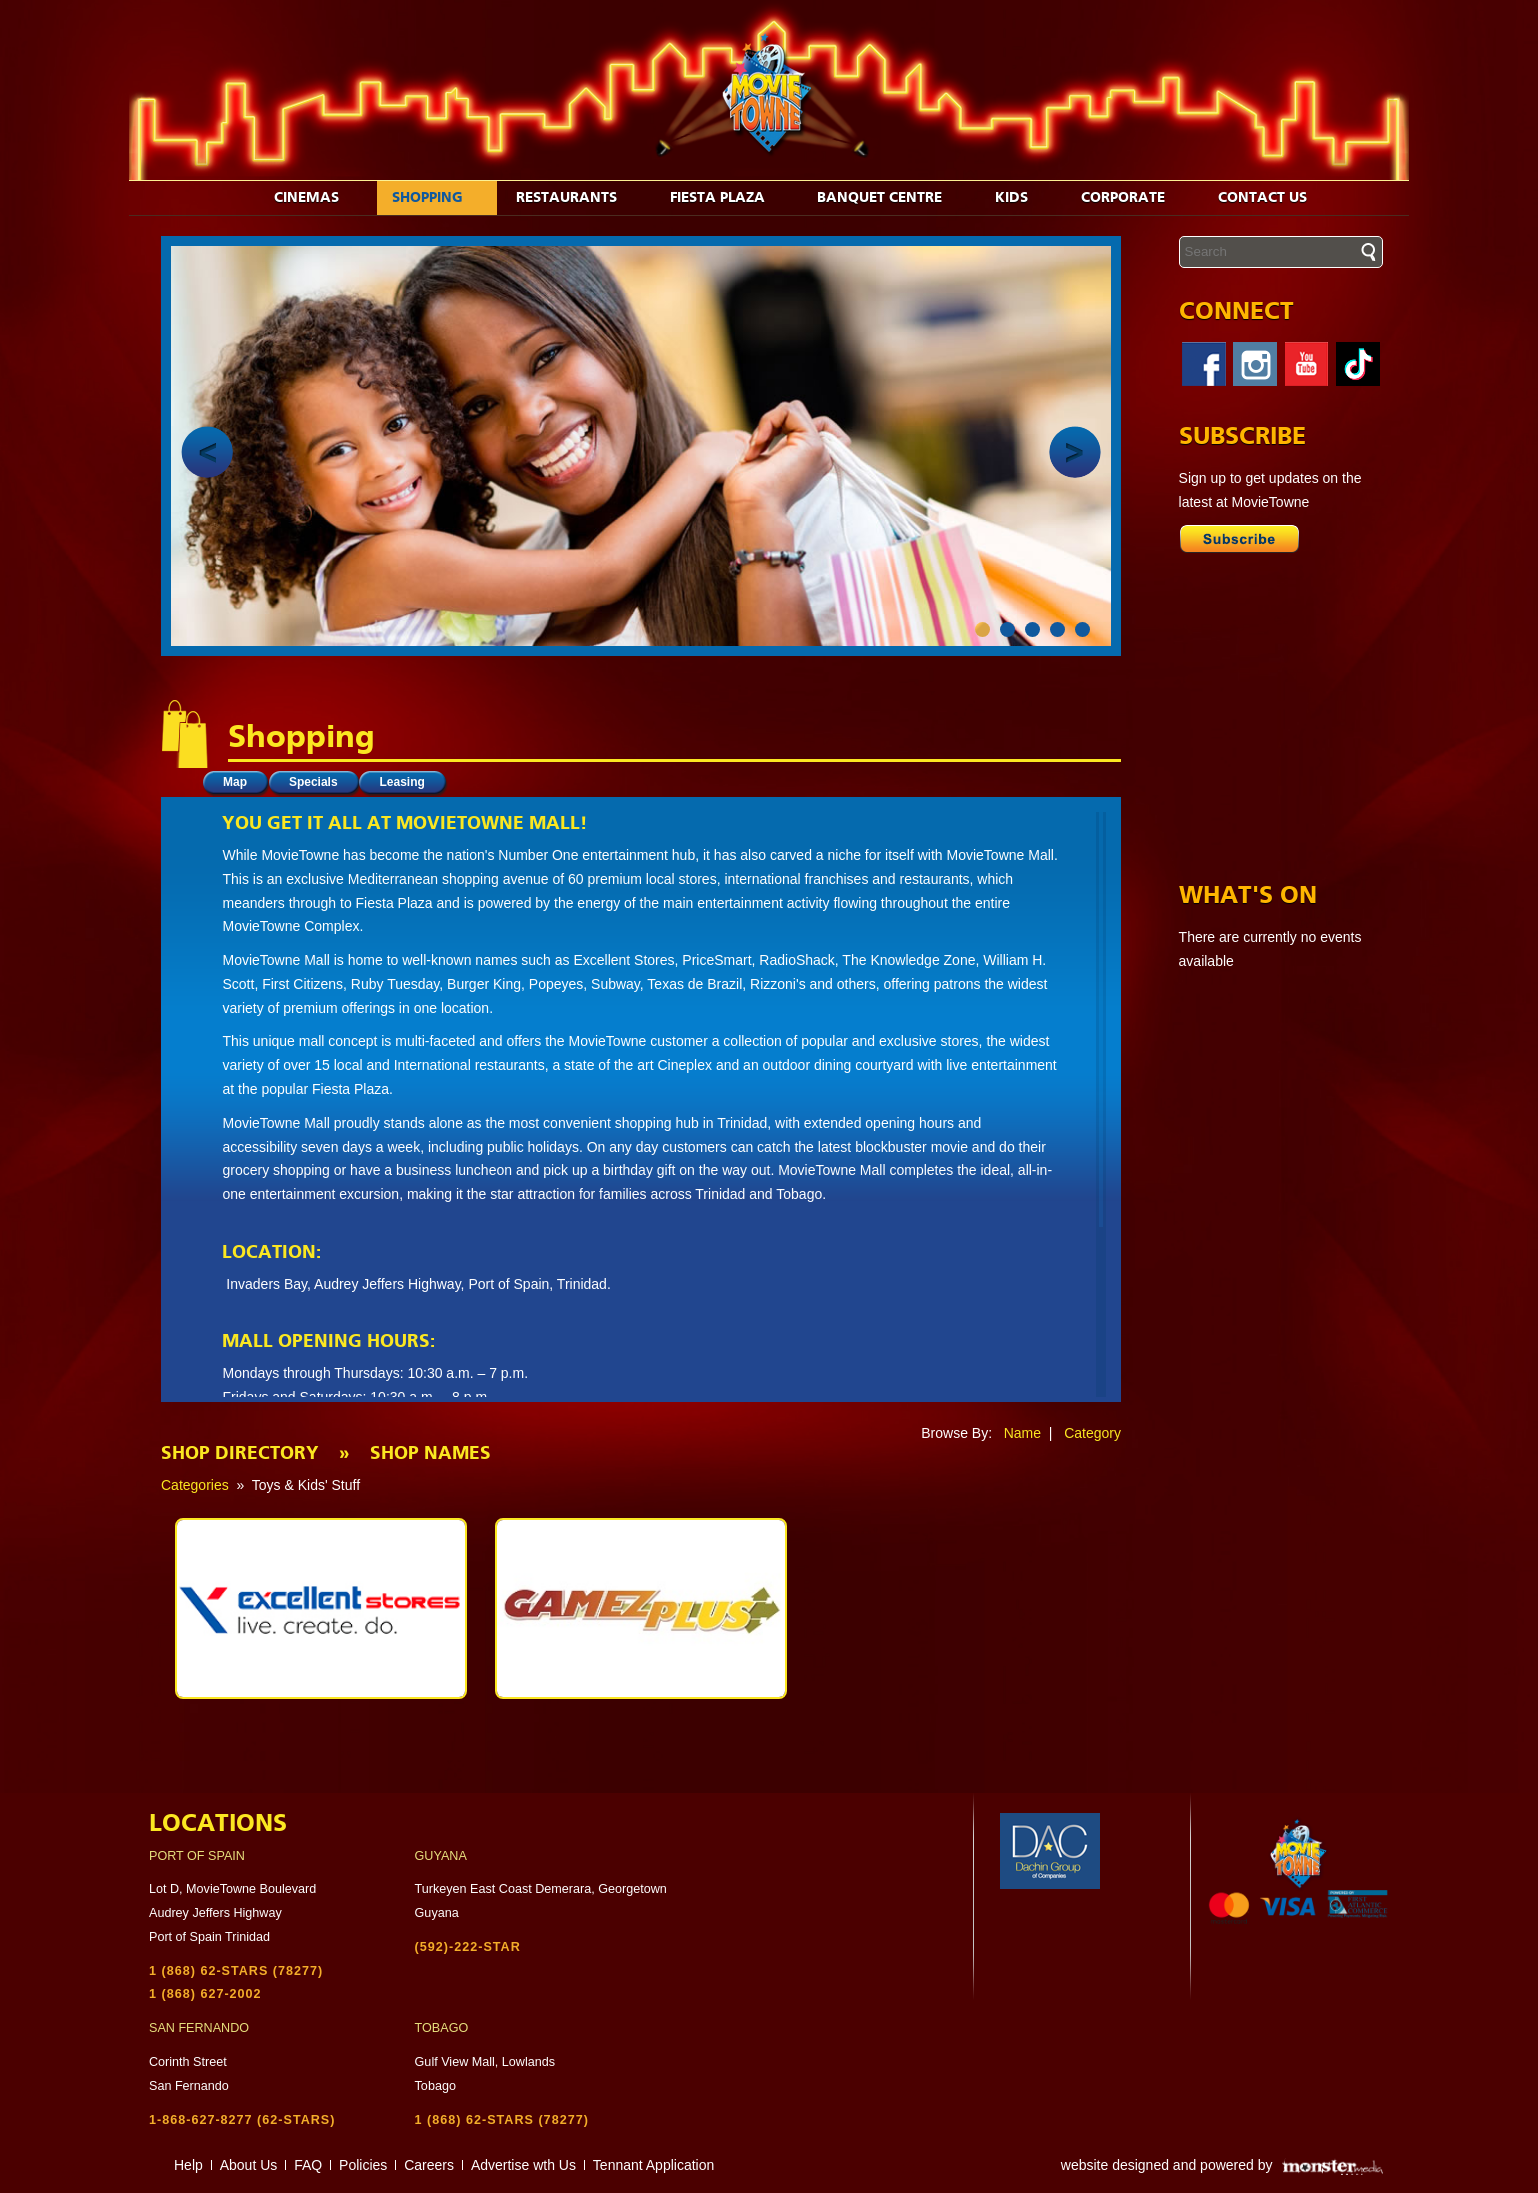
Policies (363, 2165)
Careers (429, 2165)
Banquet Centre (890, 198)
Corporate (1133, 198)
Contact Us (1273, 198)
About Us (249, 2165)
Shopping (438, 198)
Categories (195, 1485)
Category (1092, 1433)
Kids (1022, 198)
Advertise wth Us (523, 2165)
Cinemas (317, 198)
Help (188, 2165)
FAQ (308, 2165)
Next (1075, 452)
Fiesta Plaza (728, 198)
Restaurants (577, 198)
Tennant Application (653, 2165)
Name (1022, 1433)
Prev (207, 452)
